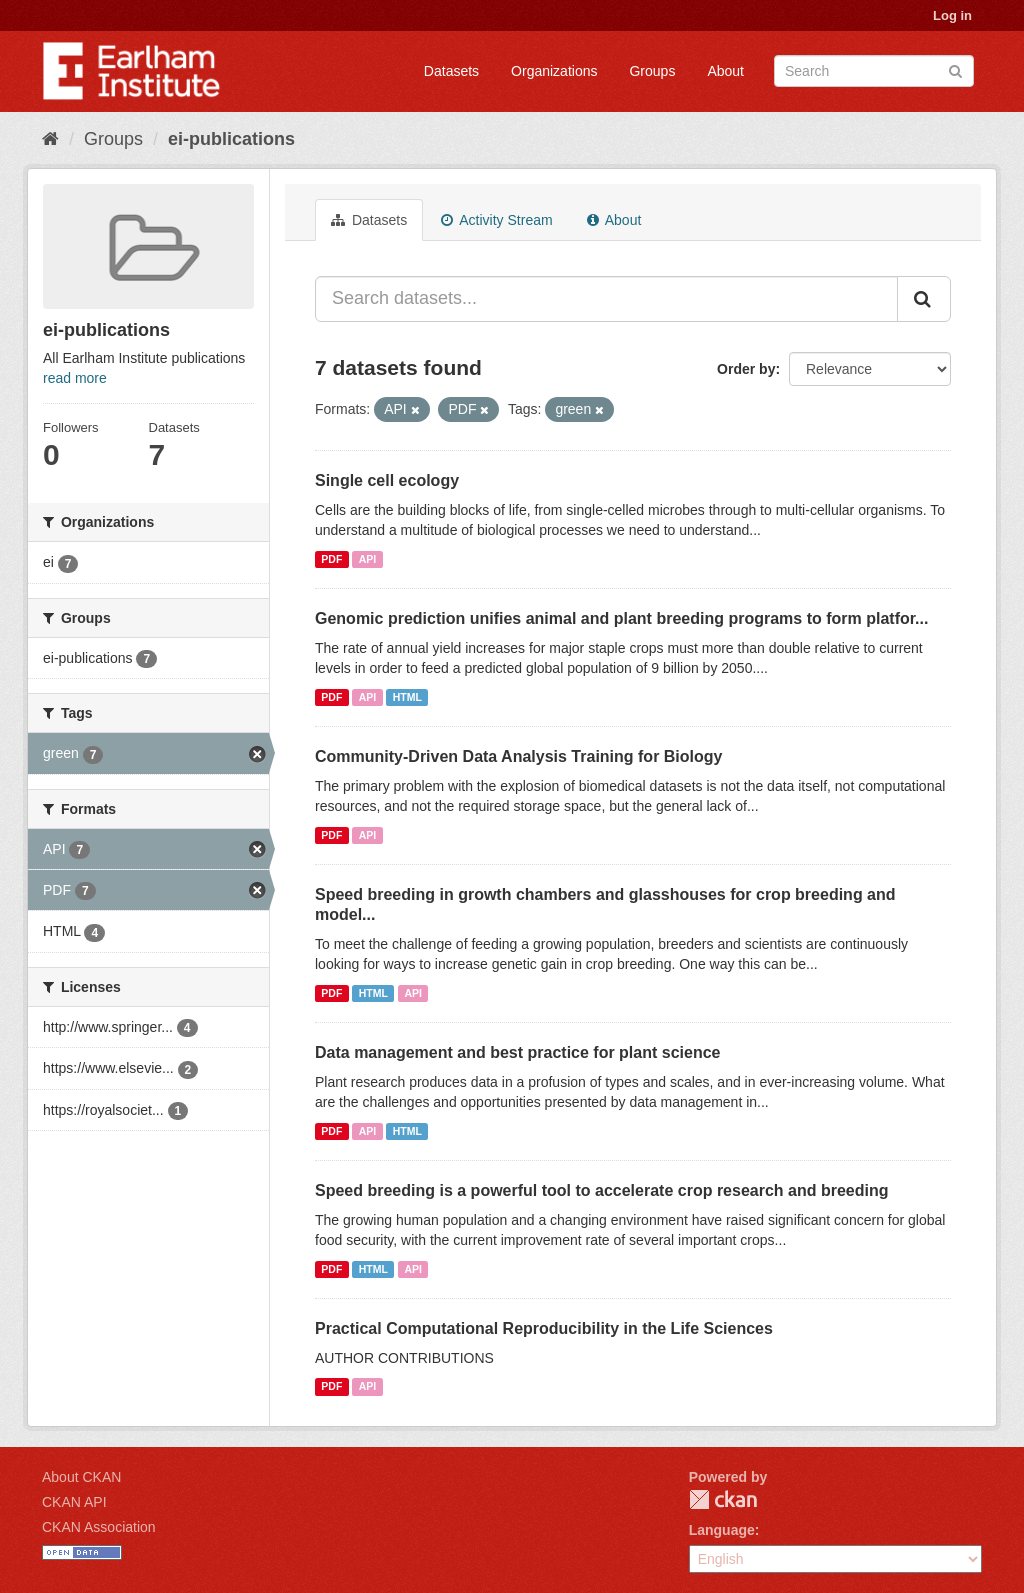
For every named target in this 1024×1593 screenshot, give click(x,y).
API (368, 559)
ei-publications (231, 139)
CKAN (723, 1499)
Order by (746, 369)
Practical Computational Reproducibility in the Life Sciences (544, 1328)
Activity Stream (496, 220)
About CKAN (81, 1477)
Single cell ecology (387, 480)
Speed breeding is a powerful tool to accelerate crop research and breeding (602, 1190)
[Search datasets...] (606, 299)
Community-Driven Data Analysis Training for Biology (518, 756)
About (725, 71)
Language (722, 1530)
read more (75, 378)
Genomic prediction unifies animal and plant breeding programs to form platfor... (621, 618)
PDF (331, 559)
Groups (652, 71)
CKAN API (74, 1502)
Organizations (554, 71)
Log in (952, 15)
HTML (407, 697)
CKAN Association (99, 1527)
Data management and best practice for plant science (517, 1052)
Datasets (451, 71)
